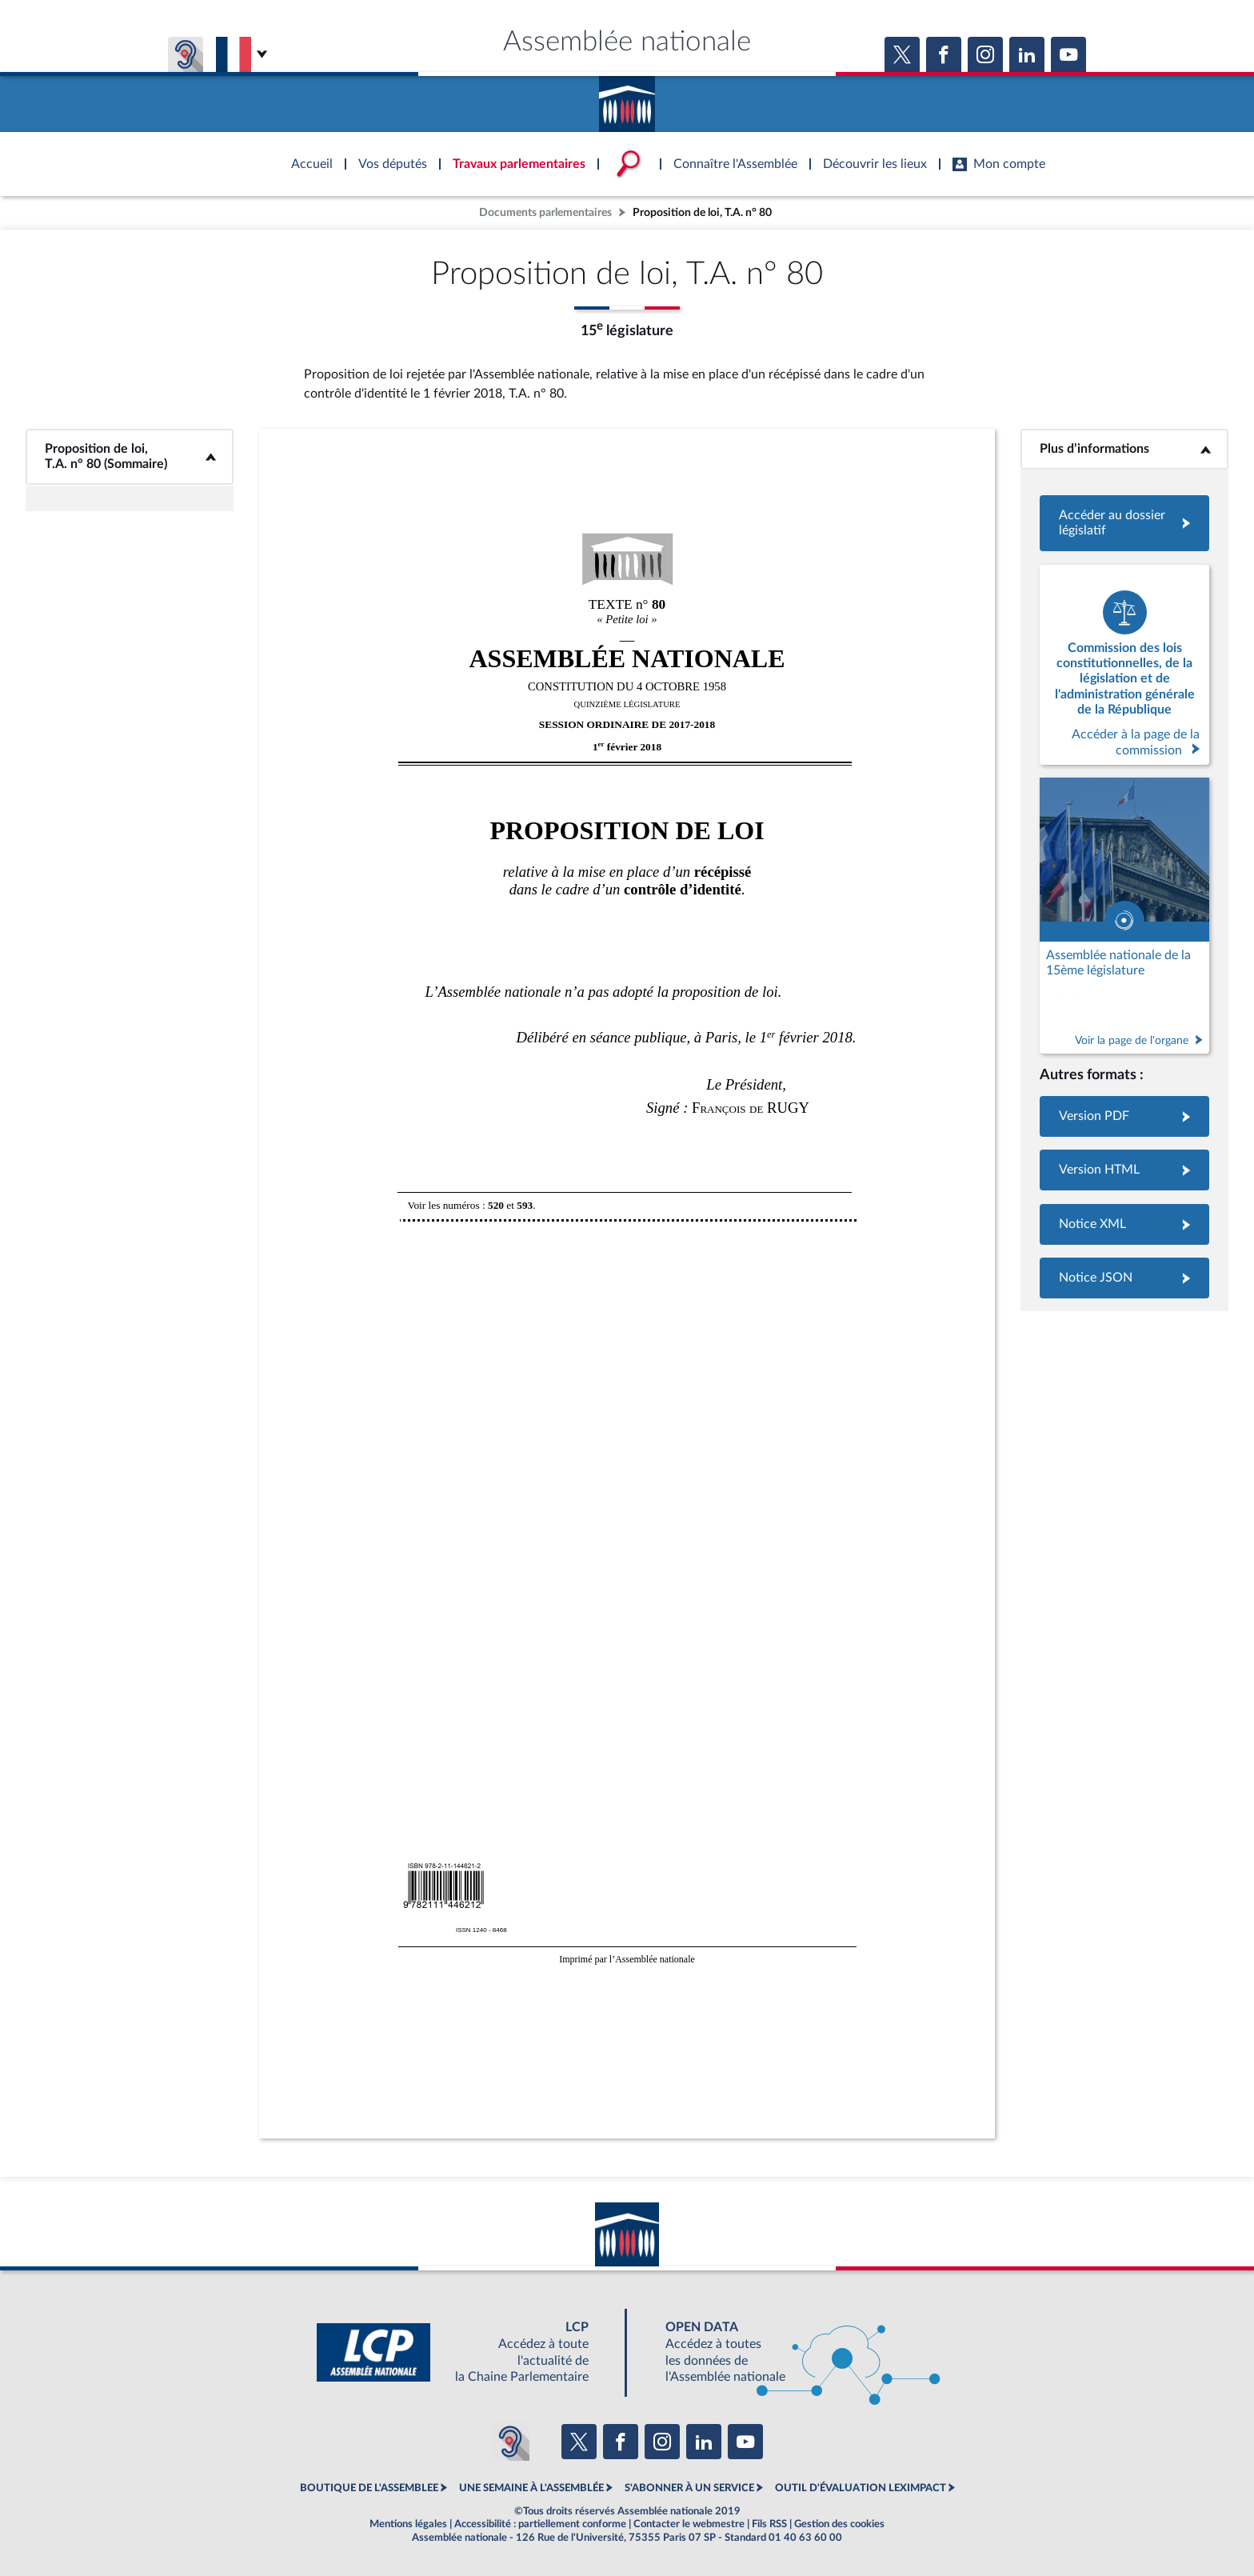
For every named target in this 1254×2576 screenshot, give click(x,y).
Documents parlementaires (545, 212)
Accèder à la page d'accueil (627, 98)
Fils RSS (769, 2524)
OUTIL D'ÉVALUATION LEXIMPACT (860, 2488)
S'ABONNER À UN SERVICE (689, 2488)
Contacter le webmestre (689, 2524)
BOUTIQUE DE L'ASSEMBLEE (369, 2488)
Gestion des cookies (839, 2524)
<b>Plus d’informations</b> (1125, 448)
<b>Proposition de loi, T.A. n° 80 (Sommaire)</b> (129, 456)
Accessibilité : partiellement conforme (540, 2524)
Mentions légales (408, 2524)
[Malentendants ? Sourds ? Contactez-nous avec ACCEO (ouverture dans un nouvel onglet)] (510, 2441)
